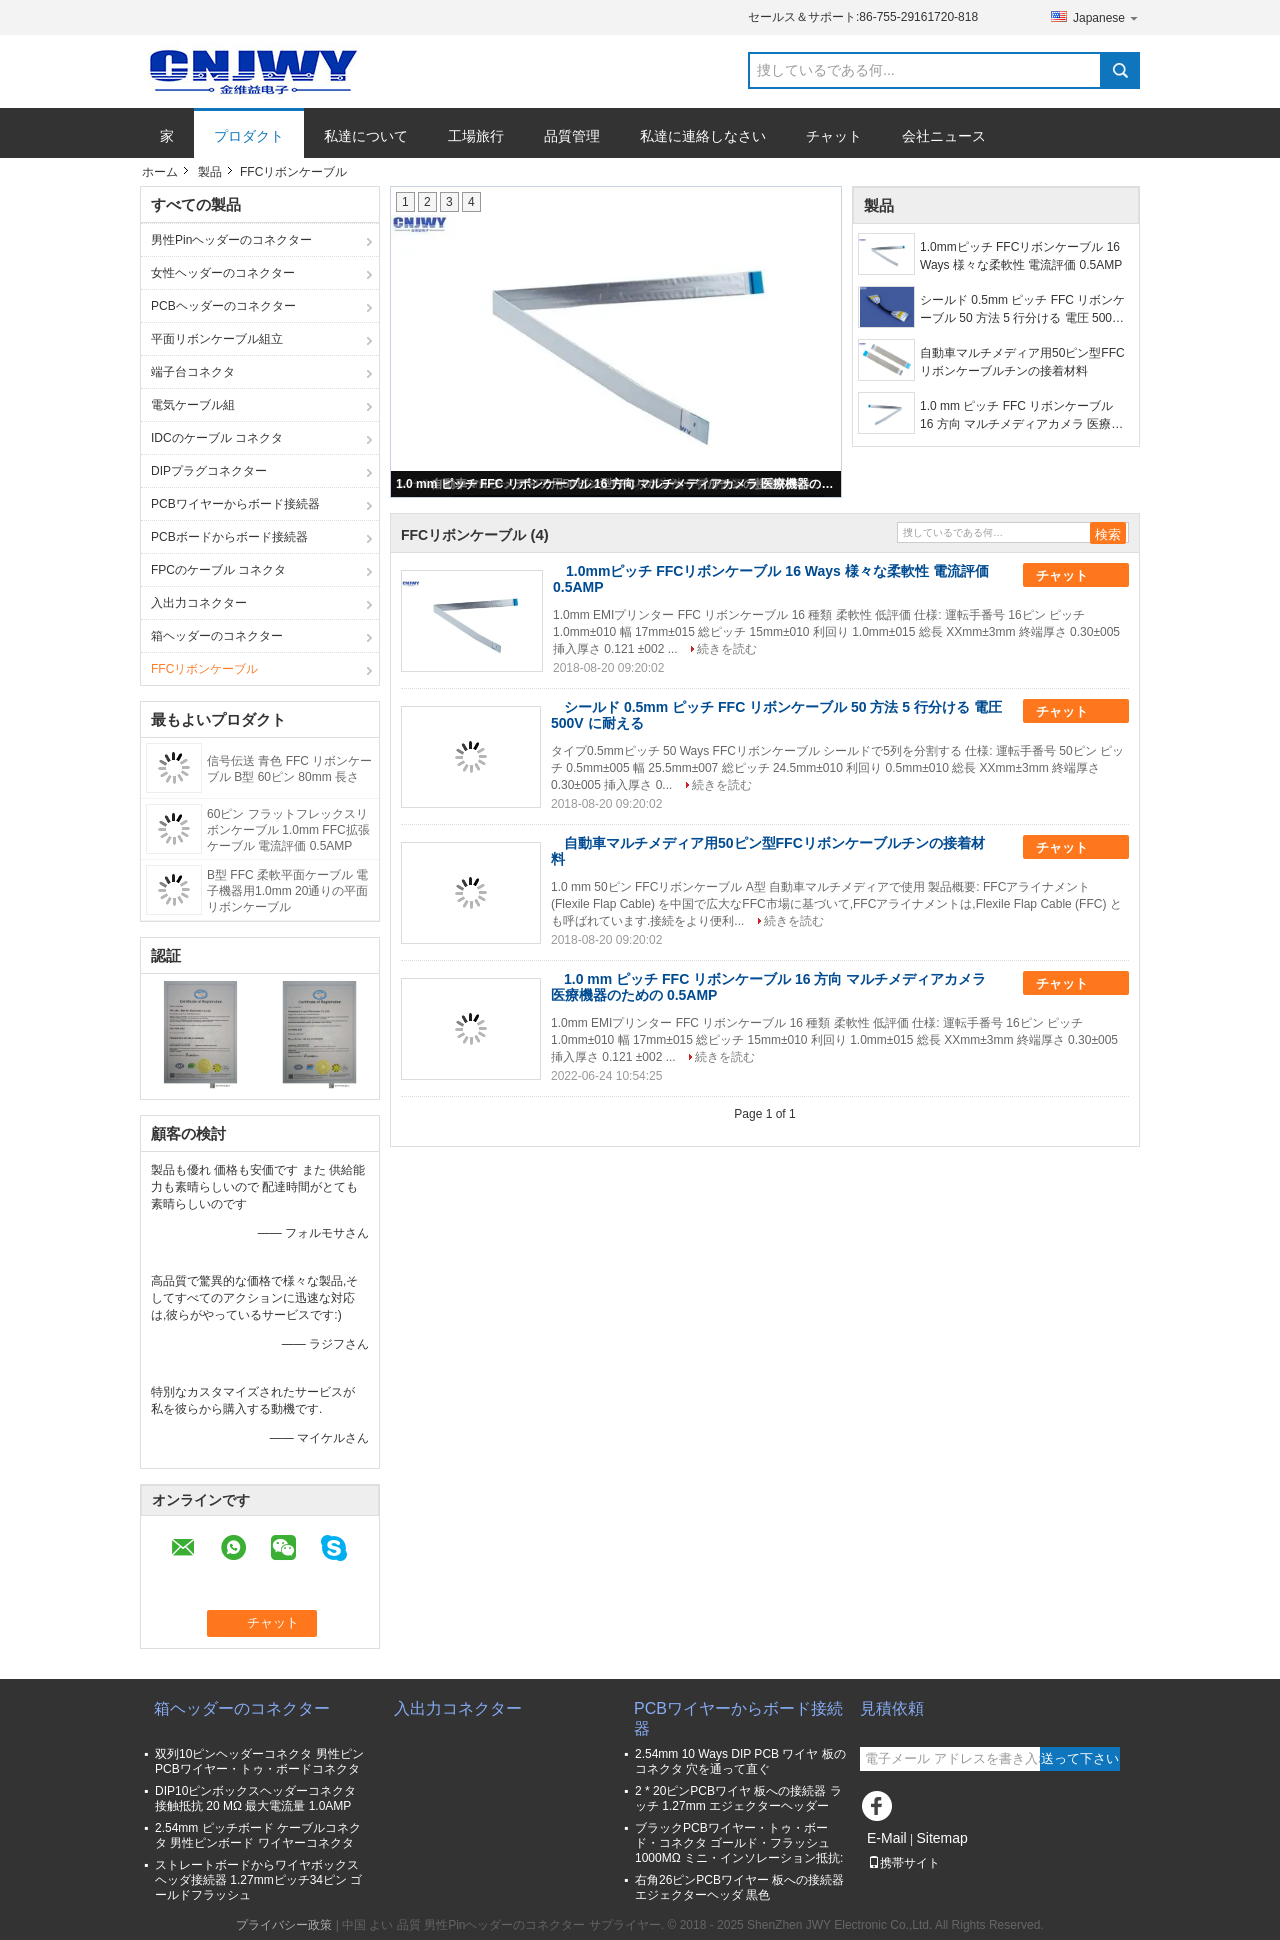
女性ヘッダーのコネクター (223, 273)
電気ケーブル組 (193, 405)
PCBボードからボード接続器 (229, 537)
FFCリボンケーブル (204, 669)
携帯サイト (904, 1863)
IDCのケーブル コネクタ (217, 438)
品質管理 (572, 136)
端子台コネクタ (193, 372)
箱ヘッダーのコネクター (217, 636)
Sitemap (941, 1838)
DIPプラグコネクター (209, 471)
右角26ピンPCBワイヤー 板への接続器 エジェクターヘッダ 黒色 (739, 1887)
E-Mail (887, 1838)
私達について (366, 136)
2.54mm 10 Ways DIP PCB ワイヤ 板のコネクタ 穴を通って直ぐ (740, 1761)
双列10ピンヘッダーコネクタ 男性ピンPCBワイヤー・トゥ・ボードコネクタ (259, 1761)
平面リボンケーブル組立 (217, 339)
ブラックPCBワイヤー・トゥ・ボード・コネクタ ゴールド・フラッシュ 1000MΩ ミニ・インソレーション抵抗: (739, 1843)
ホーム (160, 172)
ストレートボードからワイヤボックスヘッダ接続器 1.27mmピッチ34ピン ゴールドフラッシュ (258, 1880)
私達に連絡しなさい (703, 136)
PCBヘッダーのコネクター (223, 306)
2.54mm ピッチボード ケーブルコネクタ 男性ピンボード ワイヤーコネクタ (258, 1835)
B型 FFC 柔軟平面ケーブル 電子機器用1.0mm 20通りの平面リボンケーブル (287, 891)
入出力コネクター (199, 603)
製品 (210, 172)
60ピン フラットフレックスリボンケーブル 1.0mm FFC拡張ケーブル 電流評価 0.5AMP (288, 830)
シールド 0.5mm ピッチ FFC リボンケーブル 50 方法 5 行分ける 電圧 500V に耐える (1022, 310)
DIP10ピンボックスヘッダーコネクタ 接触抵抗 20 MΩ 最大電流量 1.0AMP (255, 1798)
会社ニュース (944, 136)
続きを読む (727, 649)
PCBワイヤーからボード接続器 (235, 504)
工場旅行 (476, 136)
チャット (834, 136)
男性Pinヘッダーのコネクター (231, 240)
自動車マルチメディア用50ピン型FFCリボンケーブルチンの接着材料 (1022, 362)
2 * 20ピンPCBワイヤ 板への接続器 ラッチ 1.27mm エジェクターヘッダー (738, 1798)
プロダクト (249, 136)
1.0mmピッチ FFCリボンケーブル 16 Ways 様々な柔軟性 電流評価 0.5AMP (1021, 256)
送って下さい (1080, 1758)
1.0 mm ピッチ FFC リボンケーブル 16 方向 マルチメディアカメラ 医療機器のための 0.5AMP (617, 484)
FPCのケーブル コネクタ (218, 570)
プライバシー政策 (284, 1925)
